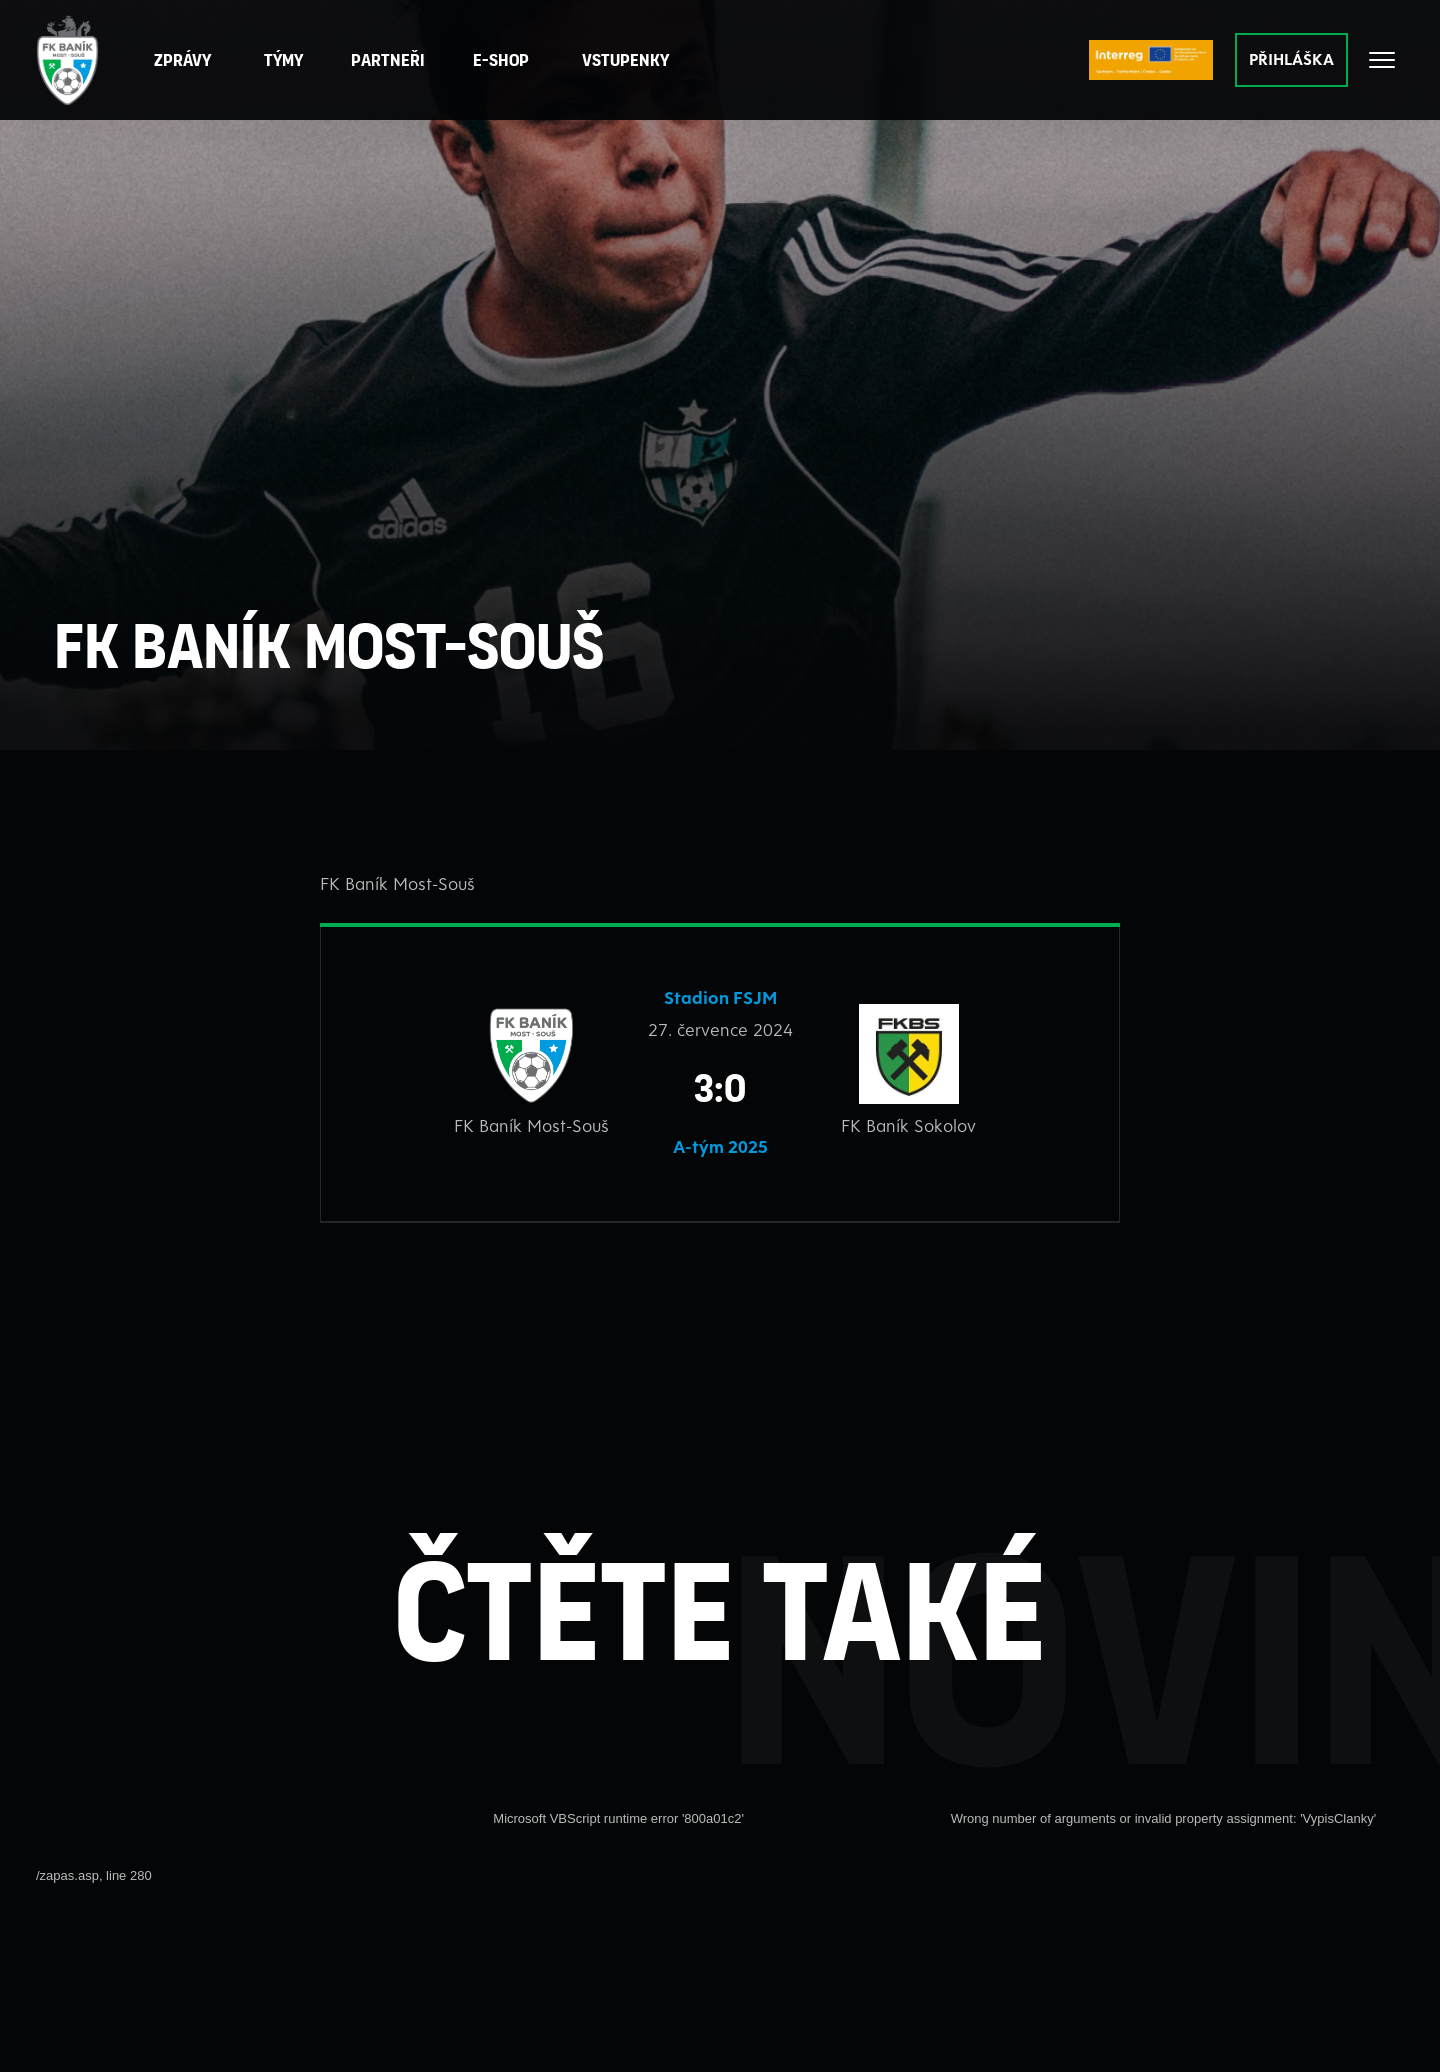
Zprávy (183, 60)
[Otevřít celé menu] (1382, 60)
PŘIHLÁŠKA (1291, 59)
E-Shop (502, 60)
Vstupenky (626, 60)
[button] (389, 60)
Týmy (284, 60)
